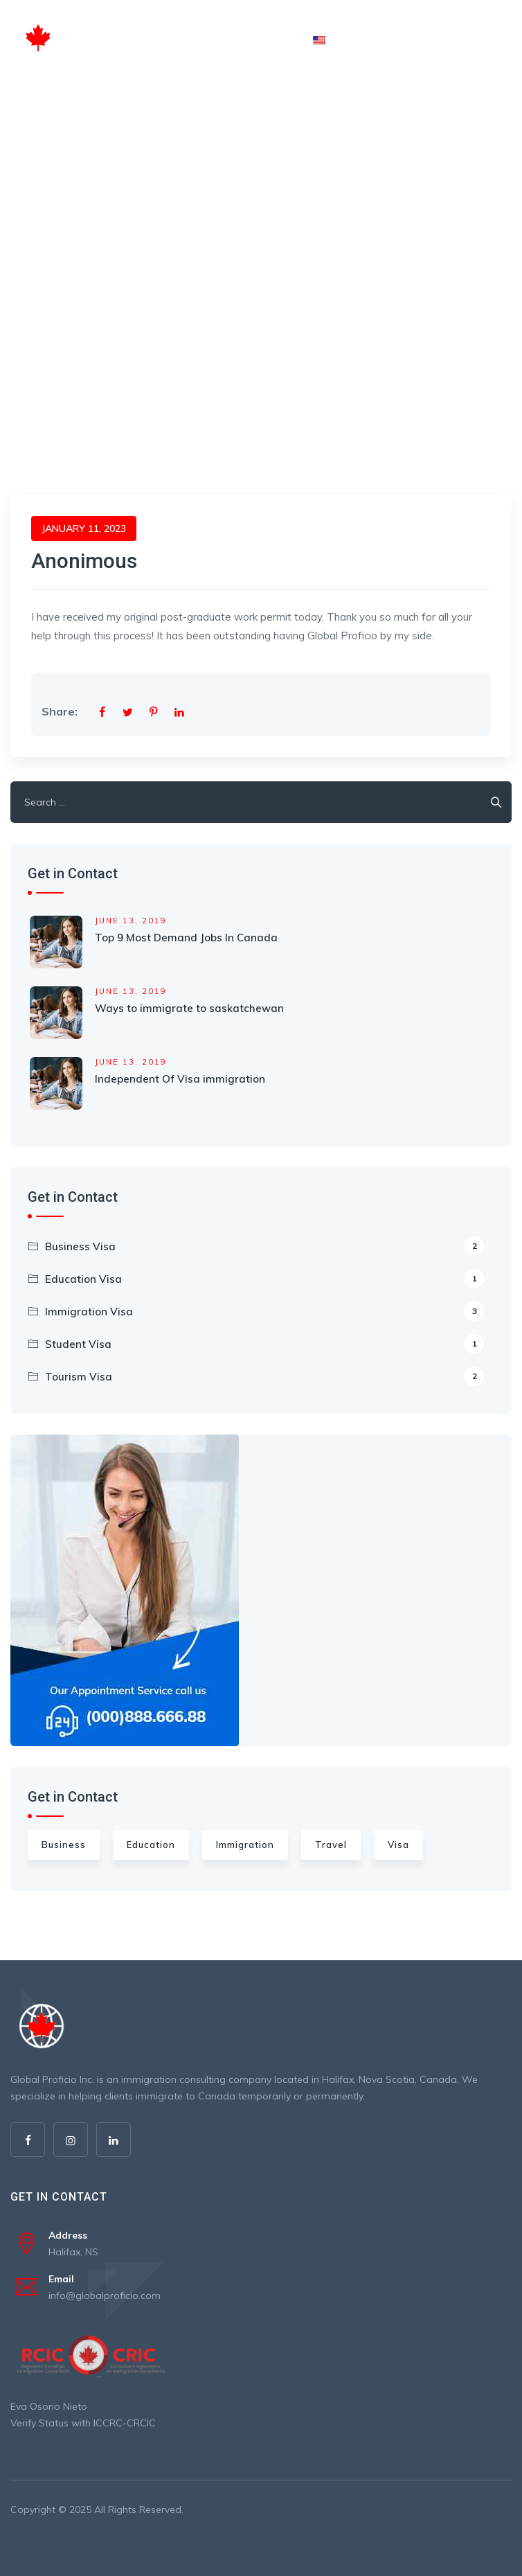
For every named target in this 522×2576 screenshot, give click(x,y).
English (341, 39)
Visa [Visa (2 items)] (398, 1844)
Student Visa (264, 1343)
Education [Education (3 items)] (151, 1844)
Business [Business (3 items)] (64, 1844)
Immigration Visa (264, 1311)
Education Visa (264, 1278)
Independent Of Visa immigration (180, 1078)
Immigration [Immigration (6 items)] (245, 1844)
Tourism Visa (264, 1376)
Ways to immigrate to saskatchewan (189, 1008)
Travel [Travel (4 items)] (331, 1844)
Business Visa (264, 1246)
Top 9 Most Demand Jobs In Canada (186, 937)
